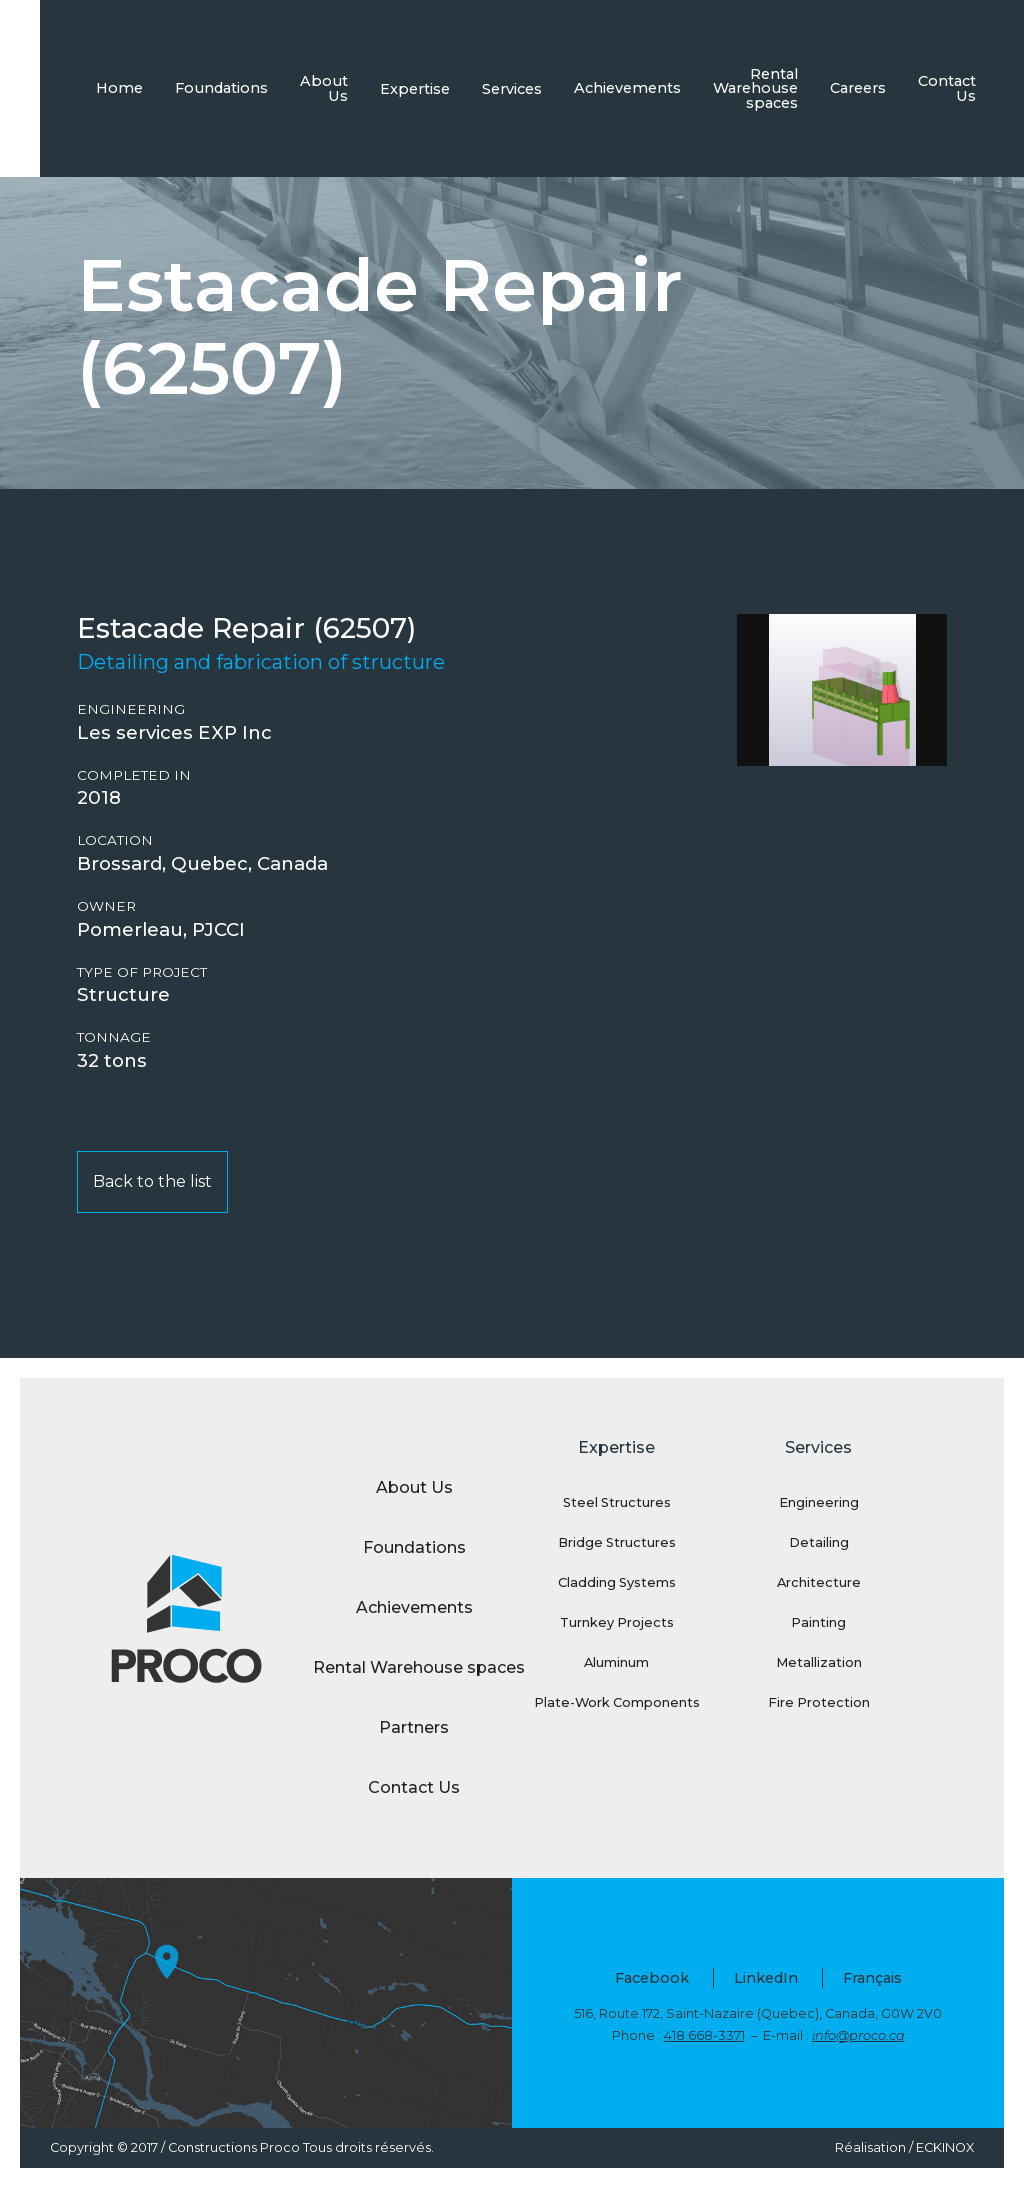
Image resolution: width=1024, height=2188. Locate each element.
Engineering (131, 709)
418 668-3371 (704, 2035)
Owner (106, 906)
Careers (858, 88)
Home (119, 88)
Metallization (819, 1662)
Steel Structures (617, 1502)
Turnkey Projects (617, 1622)
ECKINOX (945, 2147)
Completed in (134, 775)
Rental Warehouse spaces (755, 88)
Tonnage (114, 1037)
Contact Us (947, 88)
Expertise (415, 89)
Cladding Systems (617, 1582)
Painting (818, 1622)
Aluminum (616, 1662)
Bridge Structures (617, 1542)
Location (115, 840)
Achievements (627, 88)
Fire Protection (819, 1702)
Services (512, 89)
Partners (414, 1727)
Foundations (221, 88)
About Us (324, 88)
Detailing (819, 1542)
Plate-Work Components (617, 1702)
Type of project (142, 972)
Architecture (819, 1582)
